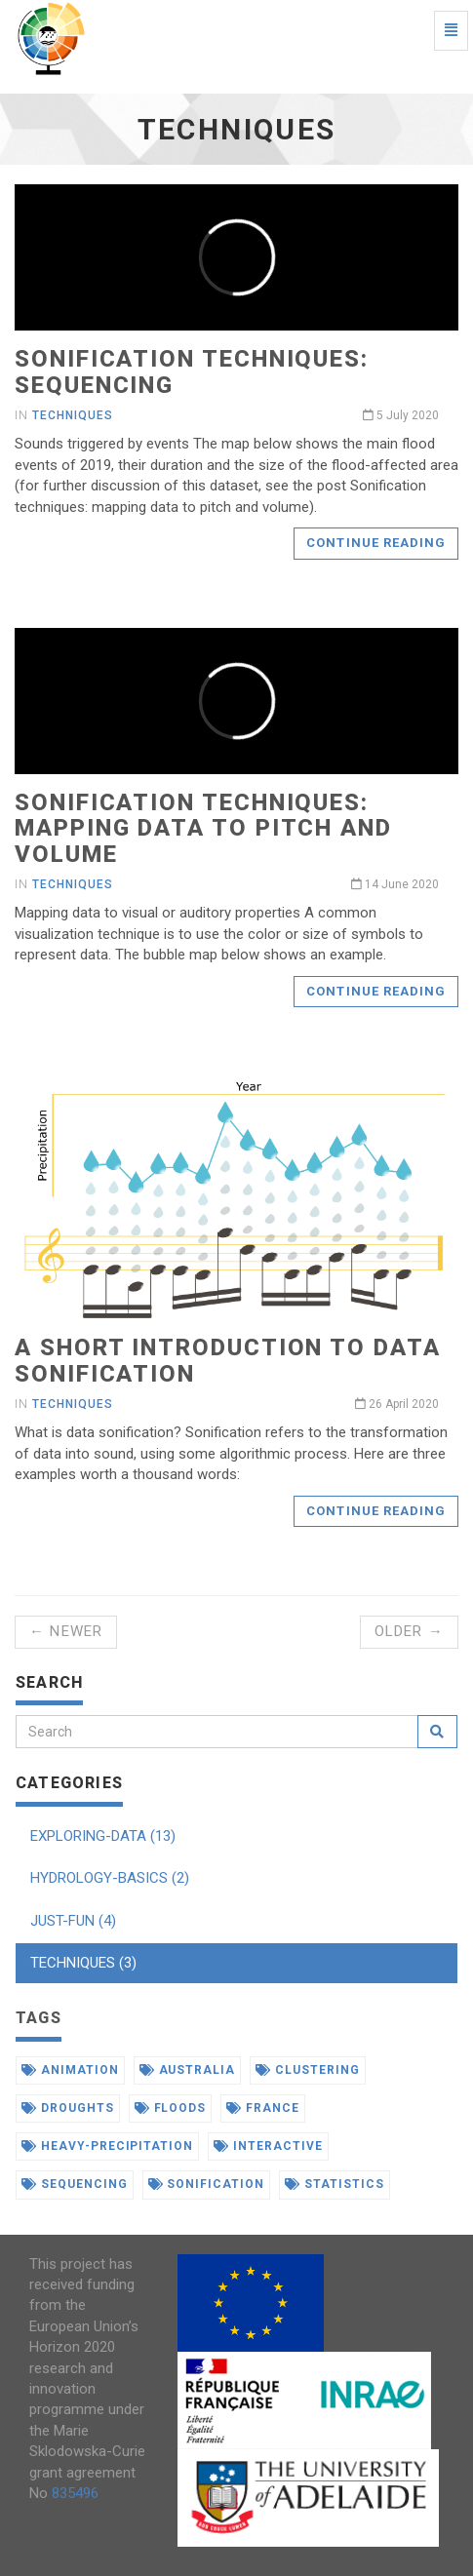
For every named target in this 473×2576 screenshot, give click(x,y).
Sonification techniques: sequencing (192, 371)
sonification (206, 2184)
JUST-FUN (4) (73, 1921)
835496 (75, 2493)
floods (171, 2108)
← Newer (65, 1631)
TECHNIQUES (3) (83, 1962)
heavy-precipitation (107, 2146)
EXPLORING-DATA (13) (103, 1836)
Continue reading (376, 542)
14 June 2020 (395, 884)
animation (70, 2070)
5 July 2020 (401, 415)
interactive (268, 2146)
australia (187, 2070)
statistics (334, 2184)
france (262, 2108)
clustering (308, 2070)
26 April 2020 (397, 1404)
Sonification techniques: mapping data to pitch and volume (203, 828)
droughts (67, 2108)
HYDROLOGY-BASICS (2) (109, 1878)
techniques (72, 415)
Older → (409, 1631)
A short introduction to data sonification (228, 1360)
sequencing (74, 2184)
